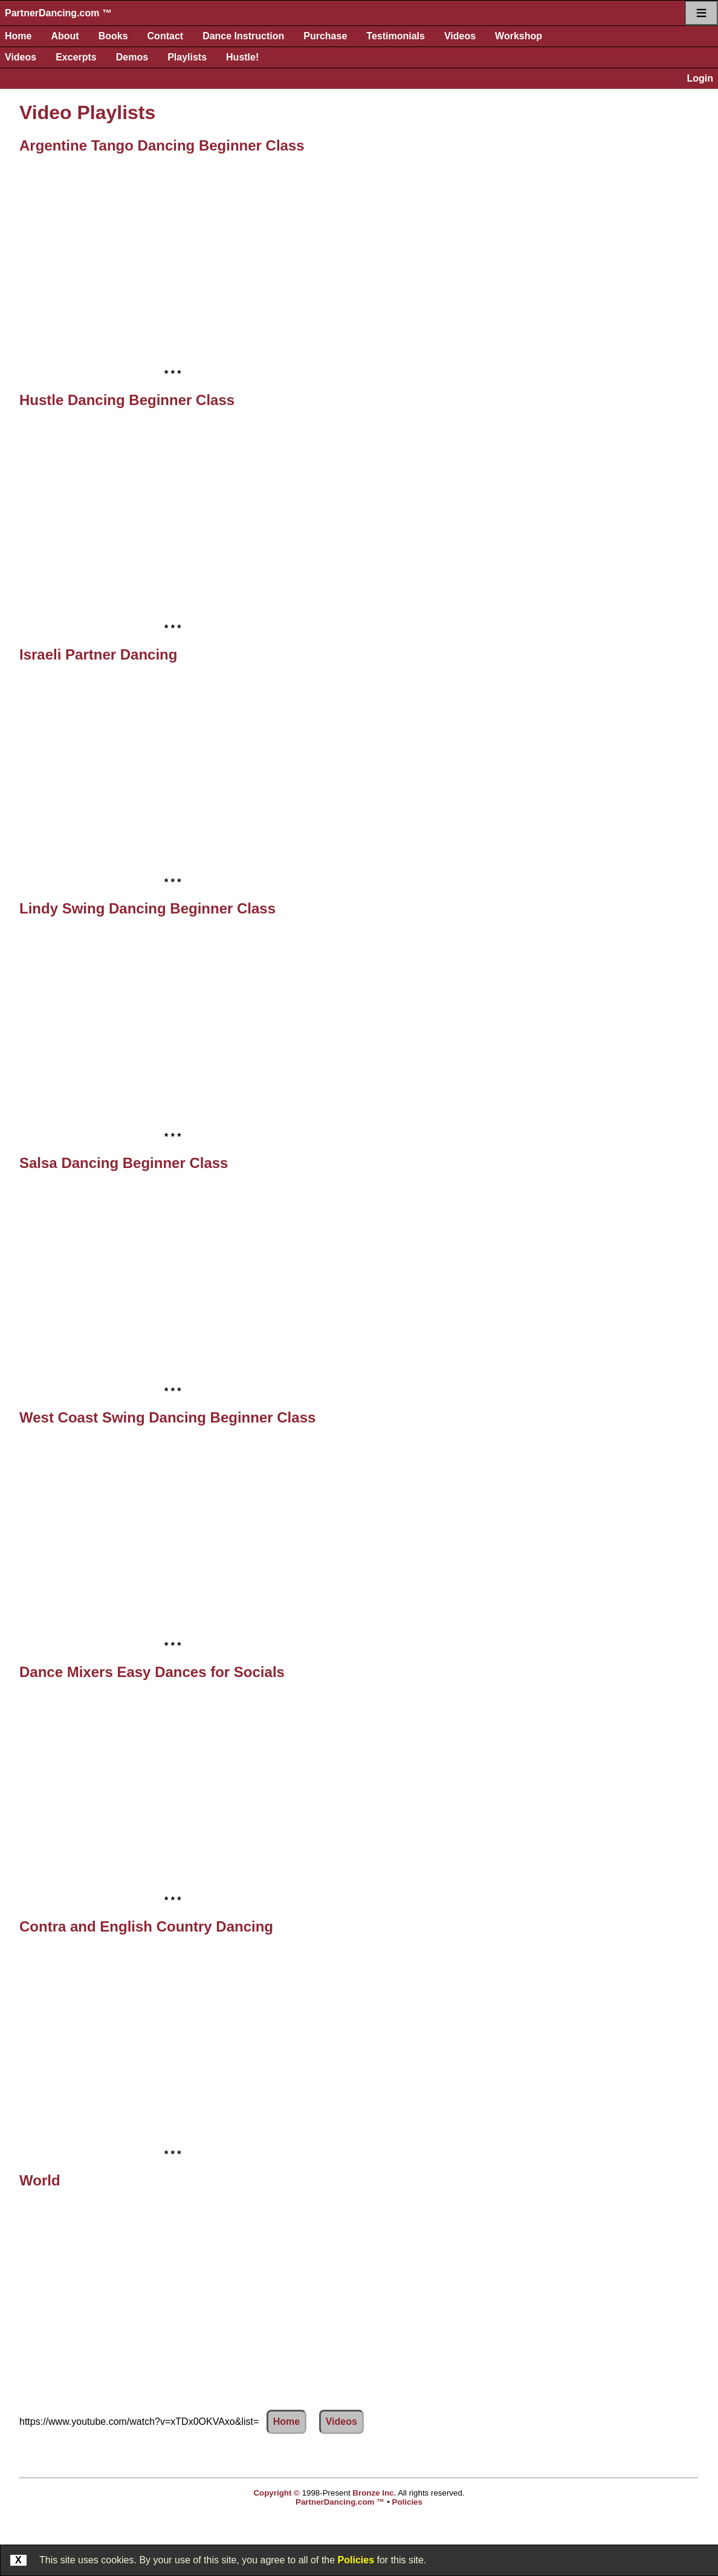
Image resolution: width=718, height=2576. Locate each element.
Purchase (325, 36)
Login (700, 78)
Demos (132, 57)
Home (18, 36)
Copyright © (276, 2492)
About (65, 36)
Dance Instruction (243, 36)
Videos (460, 36)
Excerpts (76, 57)
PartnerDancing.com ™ (58, 13)
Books (113, 36)
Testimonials (395, 36)
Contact (165, 36)
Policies (356, 2560)
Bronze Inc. (374, 2492)
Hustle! (242, 57)
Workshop (518, 36)
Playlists (187, 57)
